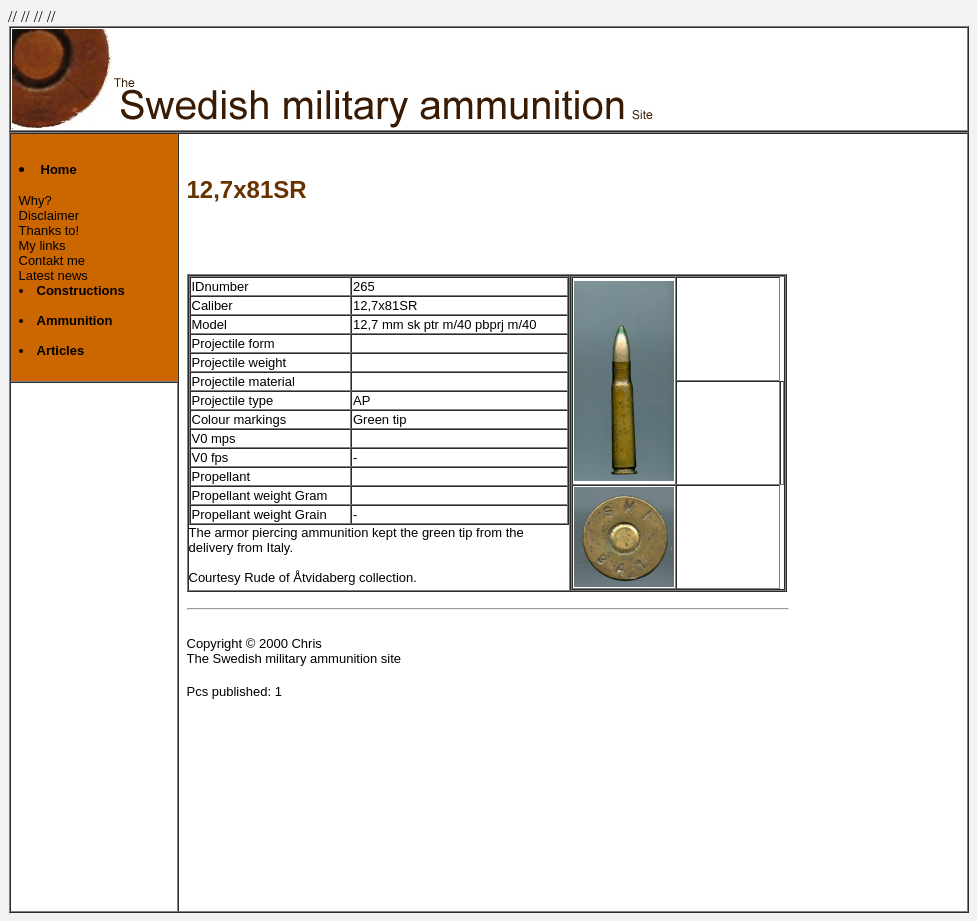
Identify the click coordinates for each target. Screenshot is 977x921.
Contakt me (52, 260)
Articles (61, 350)
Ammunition (75, 320)
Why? (35, 200)
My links (42, 245)
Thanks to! (49, 230)
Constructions (81, 290)
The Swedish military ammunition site (294, 658)
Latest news (53, 275)
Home (59, 169)
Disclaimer (49, 215)
